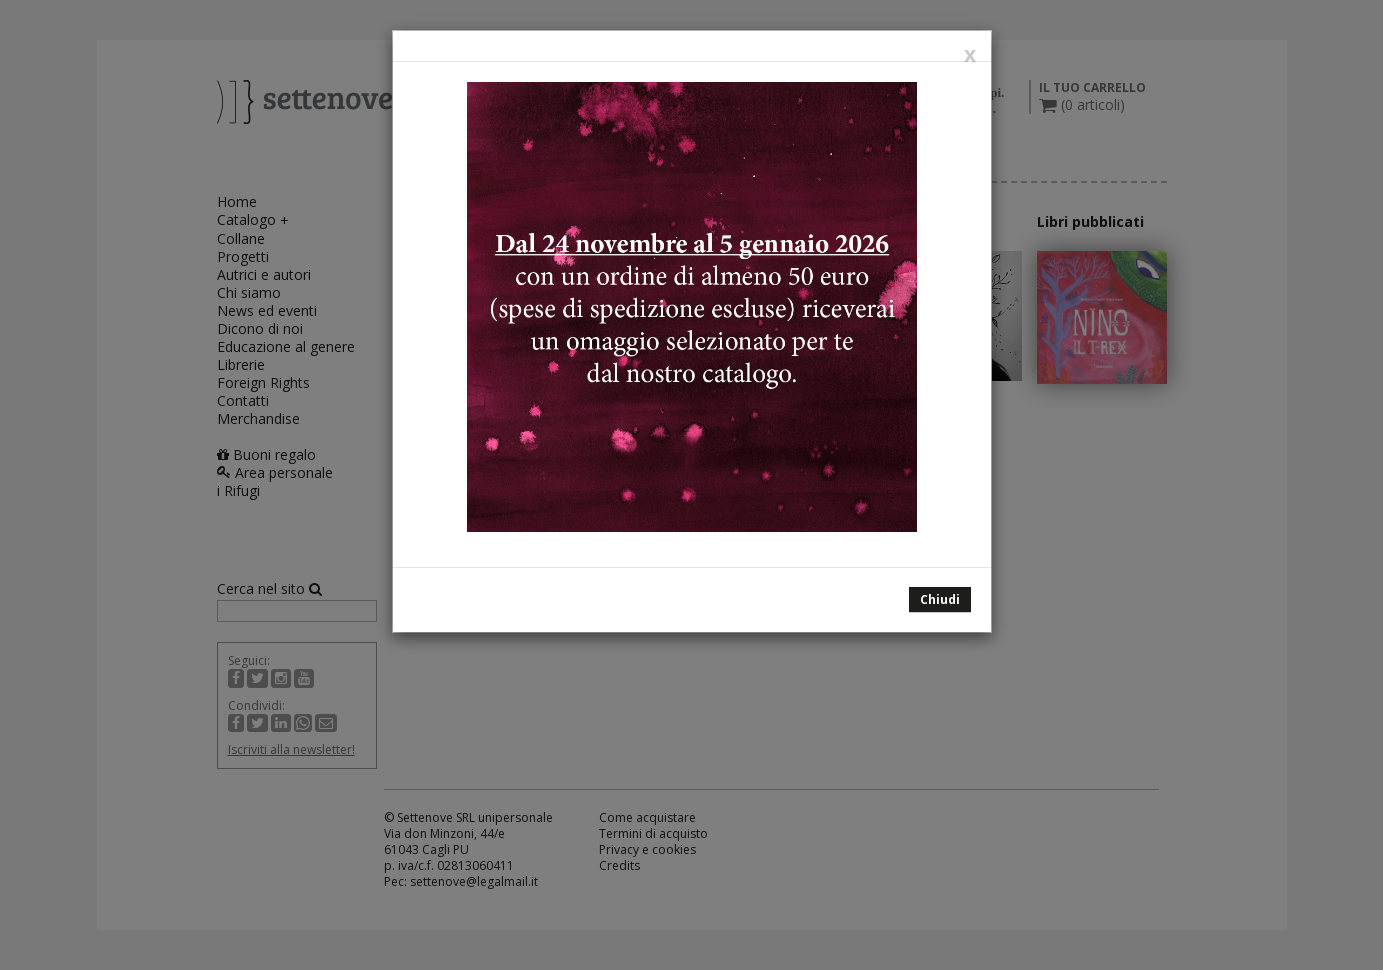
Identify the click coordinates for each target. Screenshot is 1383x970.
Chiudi (940, 599)
